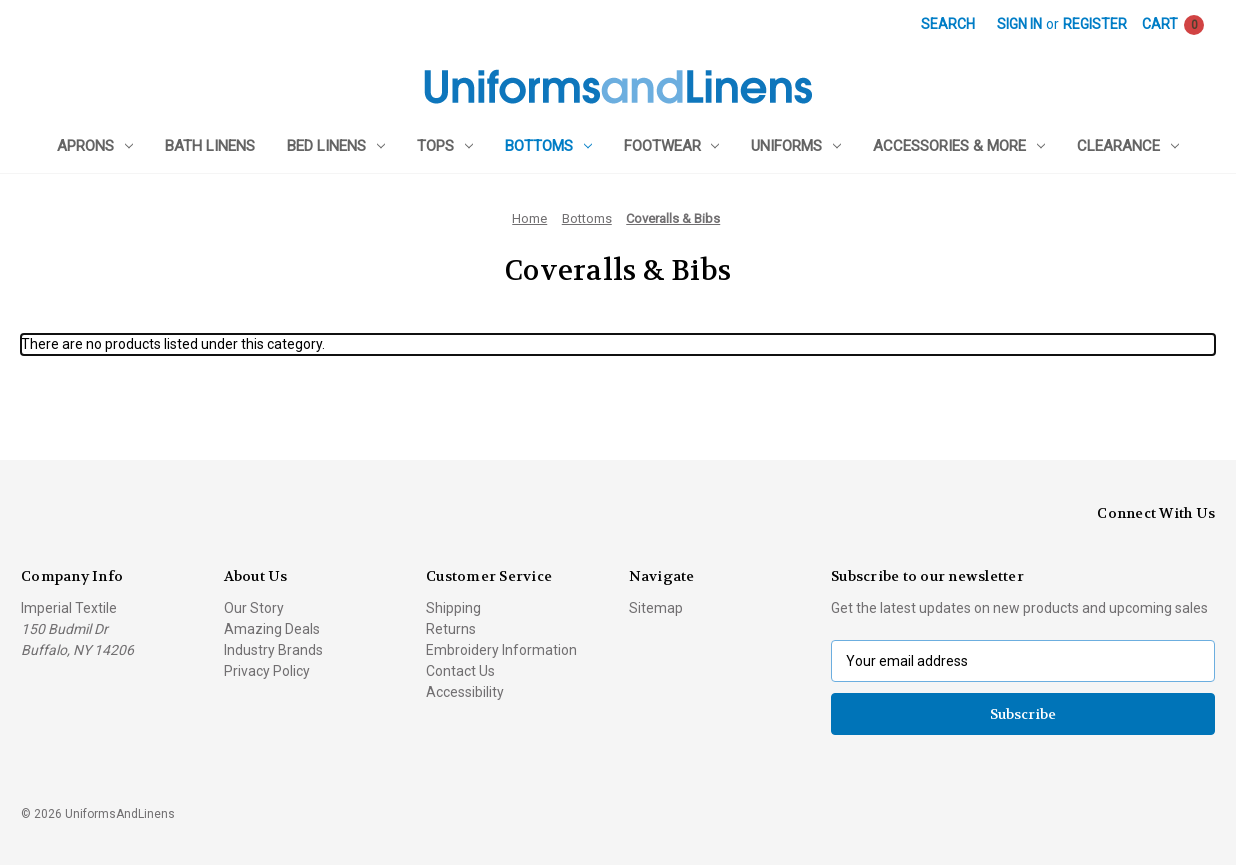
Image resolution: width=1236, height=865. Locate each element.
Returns (451, 629)
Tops (445, 146)
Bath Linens (210, 146)
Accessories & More (959, 146)
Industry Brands (273, 650)
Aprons (95, 146)
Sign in (1019, 24)
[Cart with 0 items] (1173, 24)
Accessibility (465, 692)
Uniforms (796, 146)
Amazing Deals (272, 629)
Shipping (453, 608)
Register (1095, 24)
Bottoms (548, 146)
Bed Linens (336, 146)
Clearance (1128, 146)
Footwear (672, 146)
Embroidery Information (501, 650)
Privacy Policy (267, 671)
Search (948, 24)
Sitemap (656, 608)
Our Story (254, 608)
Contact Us (460, 671)
